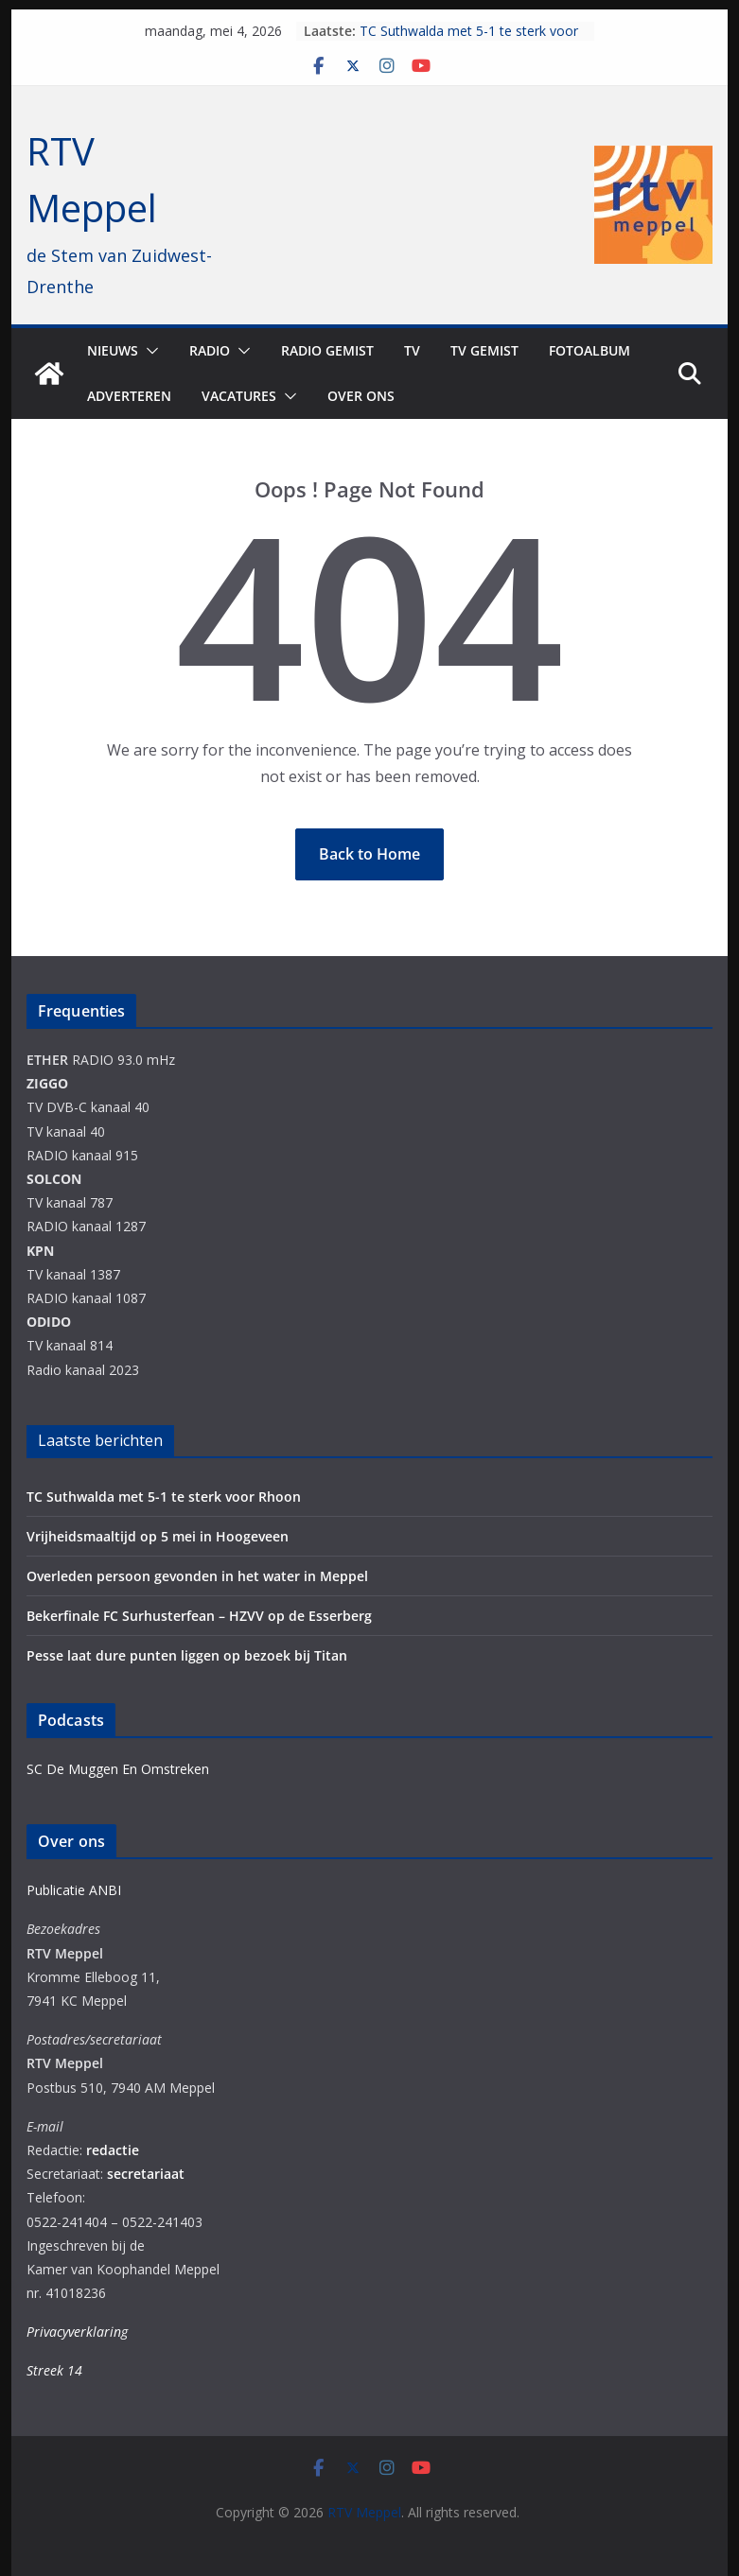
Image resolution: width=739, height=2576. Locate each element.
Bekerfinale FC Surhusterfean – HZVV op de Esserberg (199, 1616)
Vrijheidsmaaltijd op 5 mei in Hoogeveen (157, 1536)
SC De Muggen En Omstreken (117, 1769)
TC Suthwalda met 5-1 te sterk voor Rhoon (163, 1497)
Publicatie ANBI (73, 1890)
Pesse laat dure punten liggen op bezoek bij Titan (186, 1655)
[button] (148, 351)
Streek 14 (54, 2370)
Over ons (361, 396)
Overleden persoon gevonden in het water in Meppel (197, 1576)
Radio (209, 350)
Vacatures (239, 396)
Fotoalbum (589, 350)
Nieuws (112, 350)
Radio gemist (327, 350)
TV (412, 350)
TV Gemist (484, 350)
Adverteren (129, 396)
